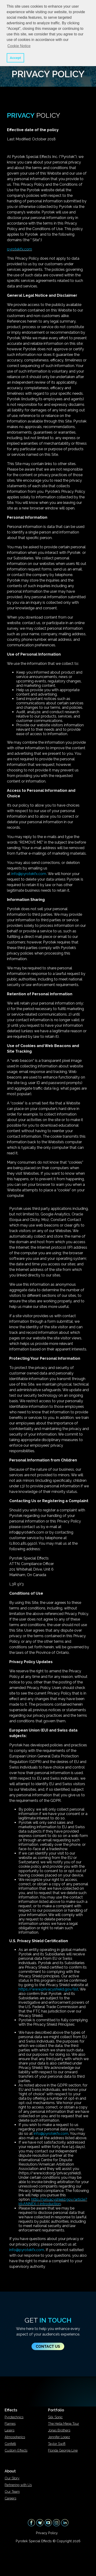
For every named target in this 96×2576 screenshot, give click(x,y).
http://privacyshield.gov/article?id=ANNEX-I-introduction (53, 2201)
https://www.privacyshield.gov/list (48, 1989)
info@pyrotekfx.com (51, 2133)
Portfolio (56, 2410)
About (10, 2471)
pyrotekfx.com (19, 249)
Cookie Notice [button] (19, 46)
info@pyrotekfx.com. (29, 874)
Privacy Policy (47, 2533)
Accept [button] (15, 58)
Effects (11, 2410)
